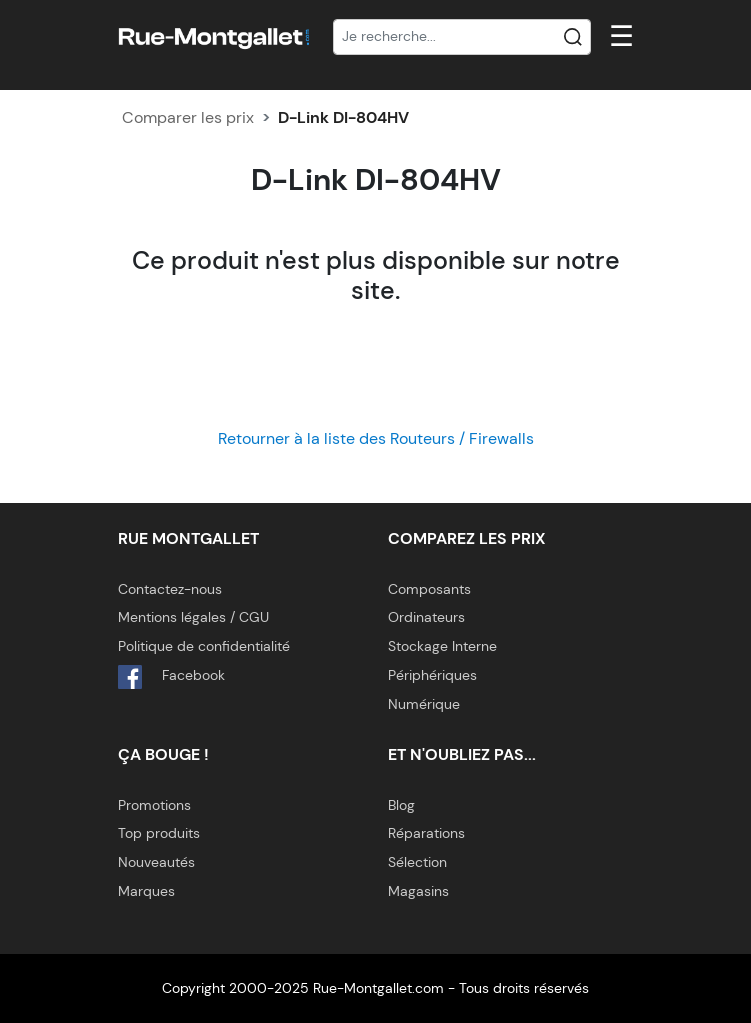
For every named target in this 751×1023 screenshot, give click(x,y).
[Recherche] (462, 37)
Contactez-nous (170, 589)
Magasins (418, 891)
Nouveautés (156, 862)
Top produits (159, 833)
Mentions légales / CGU (193, 617)
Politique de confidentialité (204, 646)
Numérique (424, 704)
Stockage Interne (442, 646)
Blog (401, 805)
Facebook (171, 677)
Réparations (426, 833)
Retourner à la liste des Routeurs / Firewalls (376, 438)
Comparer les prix (188, 117)
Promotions (154, 805)
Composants (429, 589)
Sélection (417, 862)
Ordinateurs (426, 617)
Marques (146, 891)
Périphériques (432, 675)
